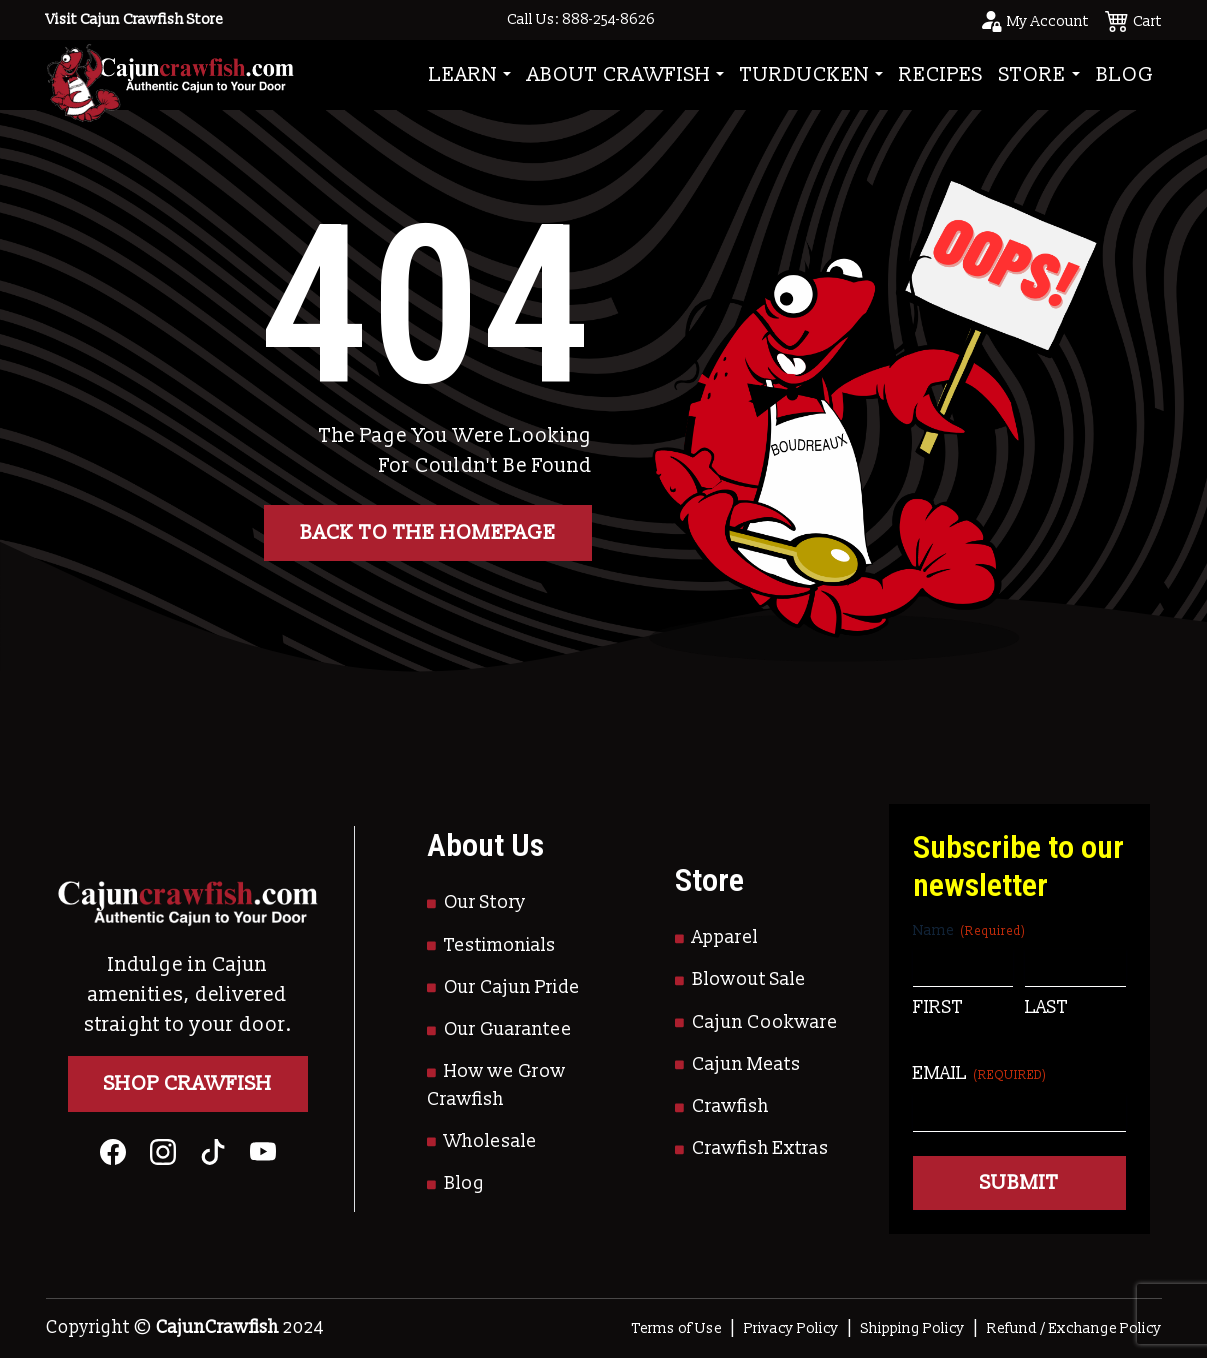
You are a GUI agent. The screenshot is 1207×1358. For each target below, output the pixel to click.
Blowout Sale (749, 979)
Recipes (941, 75)
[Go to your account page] (1034, 20)
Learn (463, 75)
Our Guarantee (508, 1029)
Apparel (725, 937)
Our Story (485, 902)
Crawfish (730, 1106)
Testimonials (500, 945)
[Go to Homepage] (170, 74)
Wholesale (490, 1141)
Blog (1125, 75)
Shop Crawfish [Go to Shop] (188, 1084)
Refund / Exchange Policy (1074, 1328)
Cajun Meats (746, 1064)
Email (980, 1073)
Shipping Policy (913, 1328)
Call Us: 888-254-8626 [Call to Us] (581, 19)
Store (1032, 75)
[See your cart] (1133, 20)
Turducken (805, 75)
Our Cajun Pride (512, 987)
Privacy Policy (791, 1328)
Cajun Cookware (765, 1022)
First (938, 1007)
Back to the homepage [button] (428, 533)
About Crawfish (619, 75)
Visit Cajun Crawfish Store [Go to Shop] (134, 19)
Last (1046, 1007)
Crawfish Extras (760, 1148)
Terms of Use (677, 1328)
